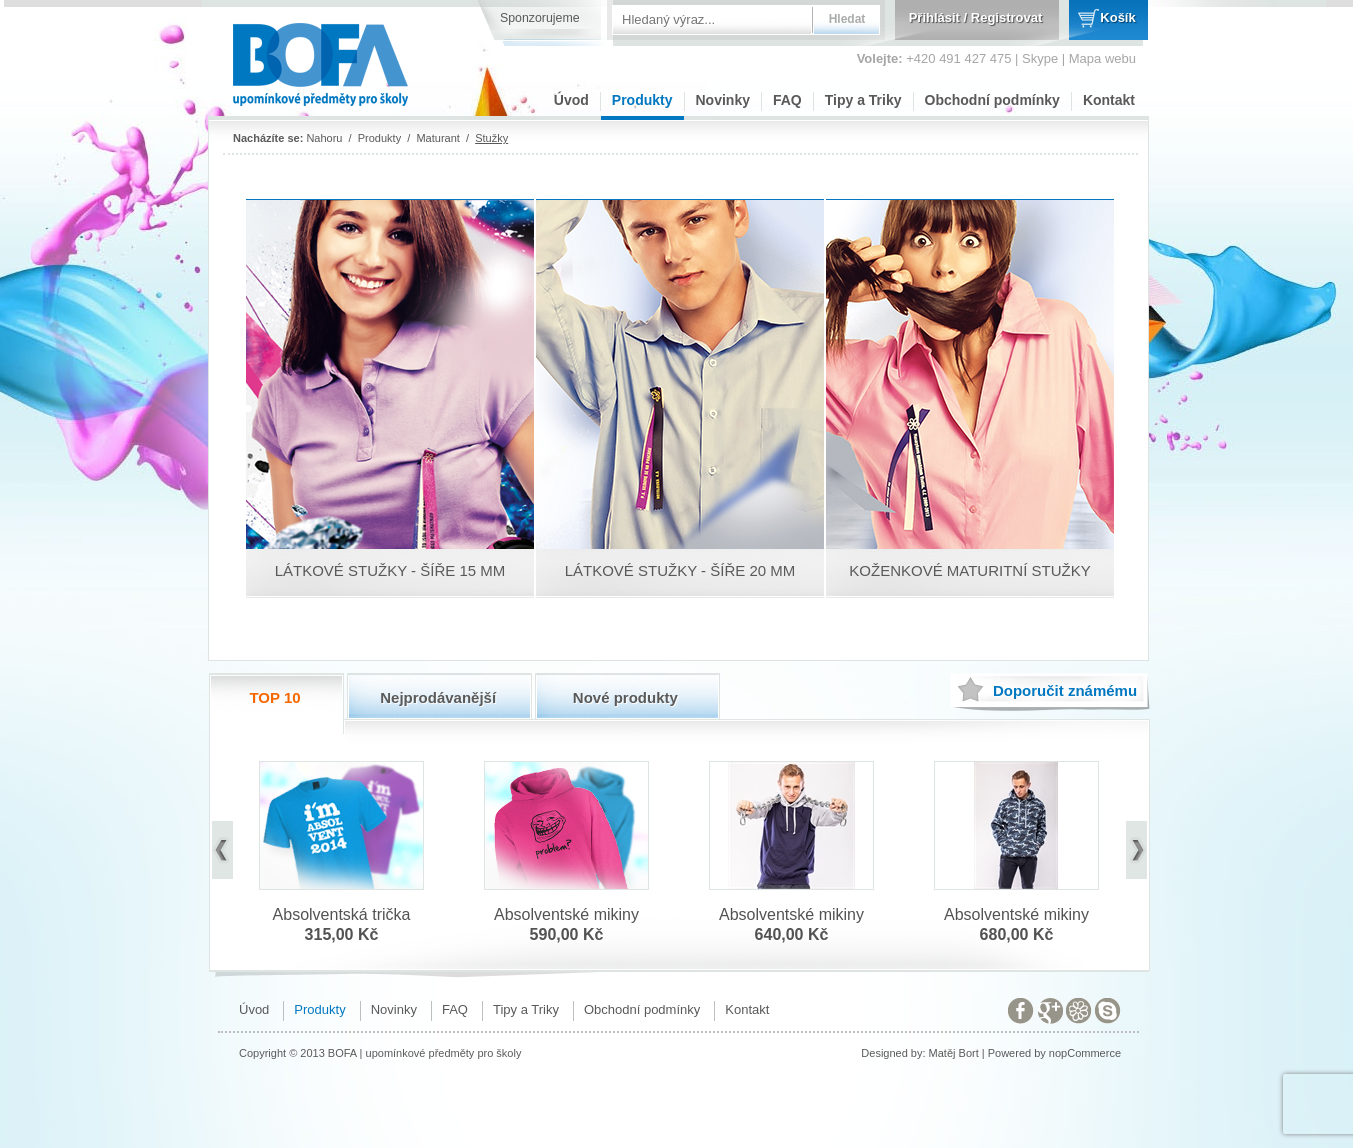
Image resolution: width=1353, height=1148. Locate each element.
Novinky (723, 100)
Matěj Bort (954, 1053)
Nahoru (324, 138)
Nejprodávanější (438, 697)
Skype (1040, 58)
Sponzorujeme (540, 18)
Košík (1117, 17)
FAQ (787, 100)
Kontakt (1109, 100)
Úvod (571, 100)
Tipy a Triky (863, 100)
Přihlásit (934, 17)
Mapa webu (1102, 58)
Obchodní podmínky (992, 100)
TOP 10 (274, 697)
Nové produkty (625, 697)
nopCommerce (1085, 1053)
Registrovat (1007, 17)
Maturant (437, 138)
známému (1065, 690)
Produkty (642, 100)
